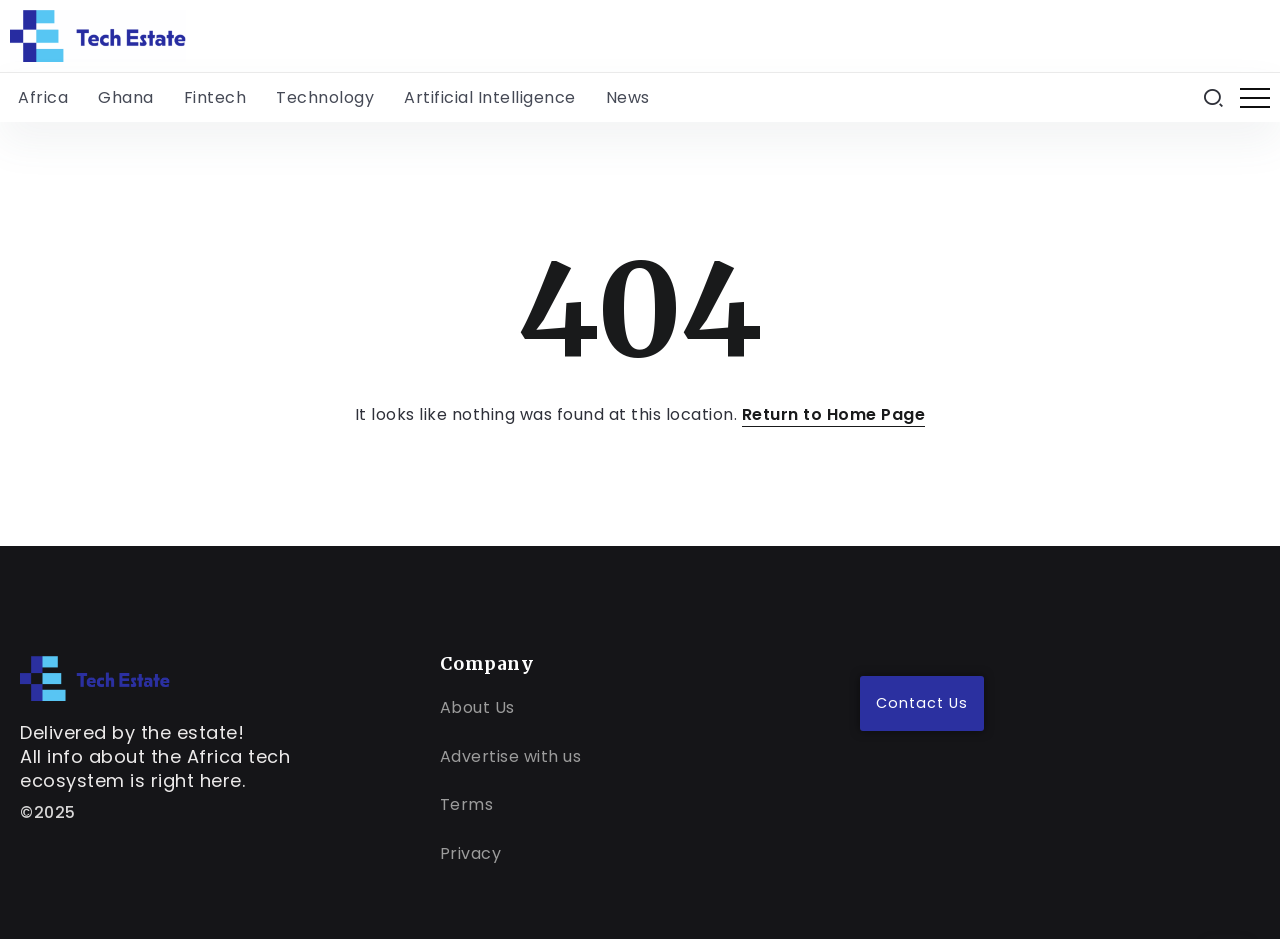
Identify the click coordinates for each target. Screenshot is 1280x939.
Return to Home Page (834, 414)
